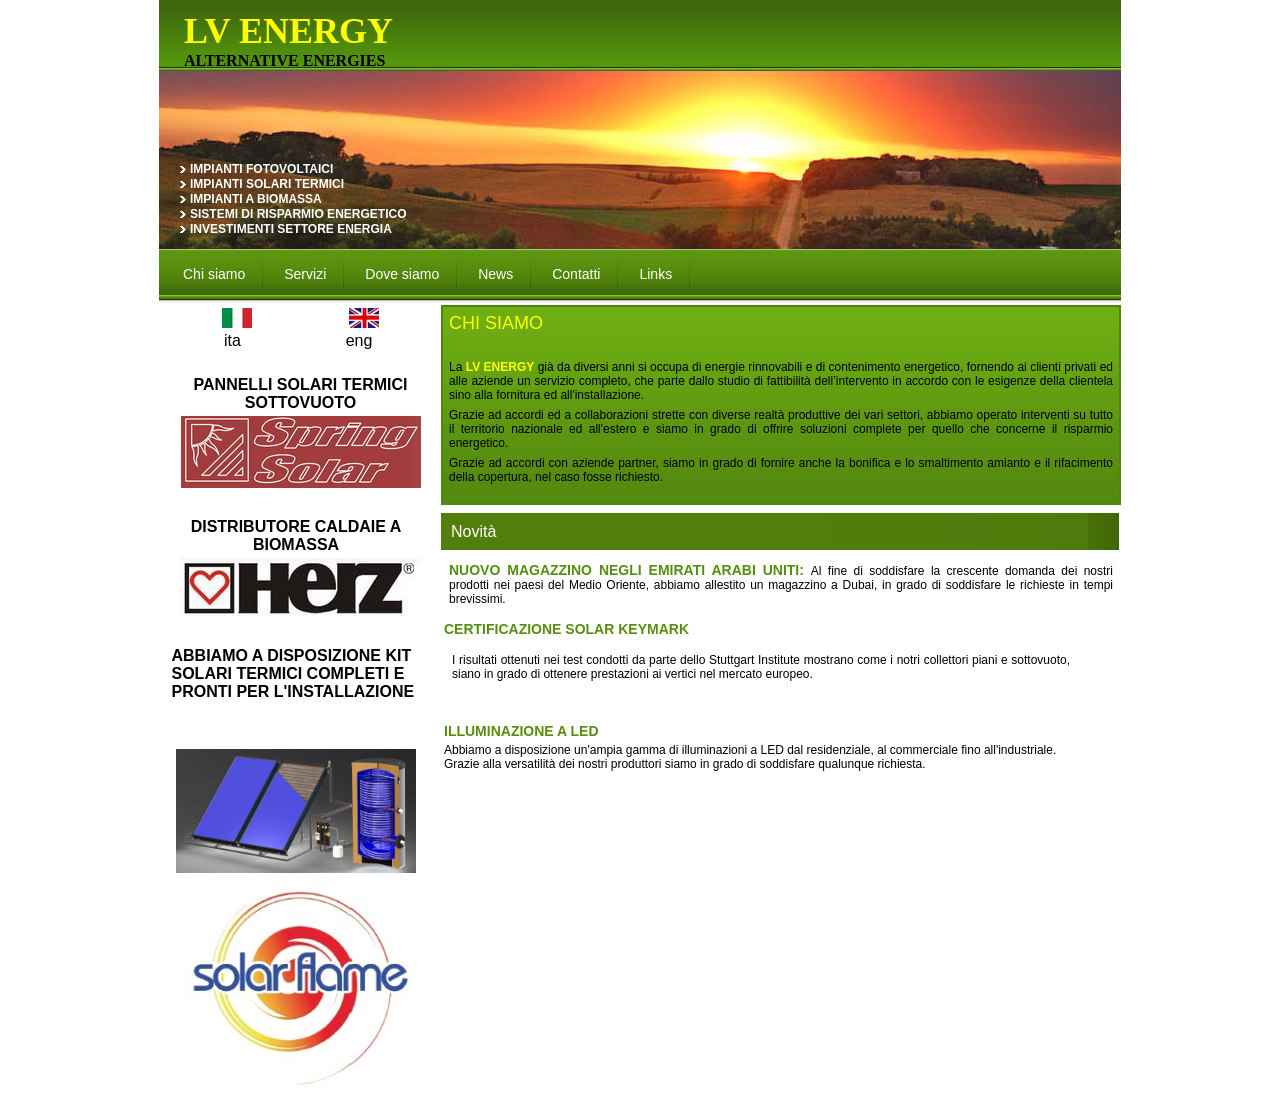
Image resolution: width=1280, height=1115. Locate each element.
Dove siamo (402, 274)
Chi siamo (214, 274)
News (495, 274)
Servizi (305, 274)
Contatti (576, 274)
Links (655, 274)
